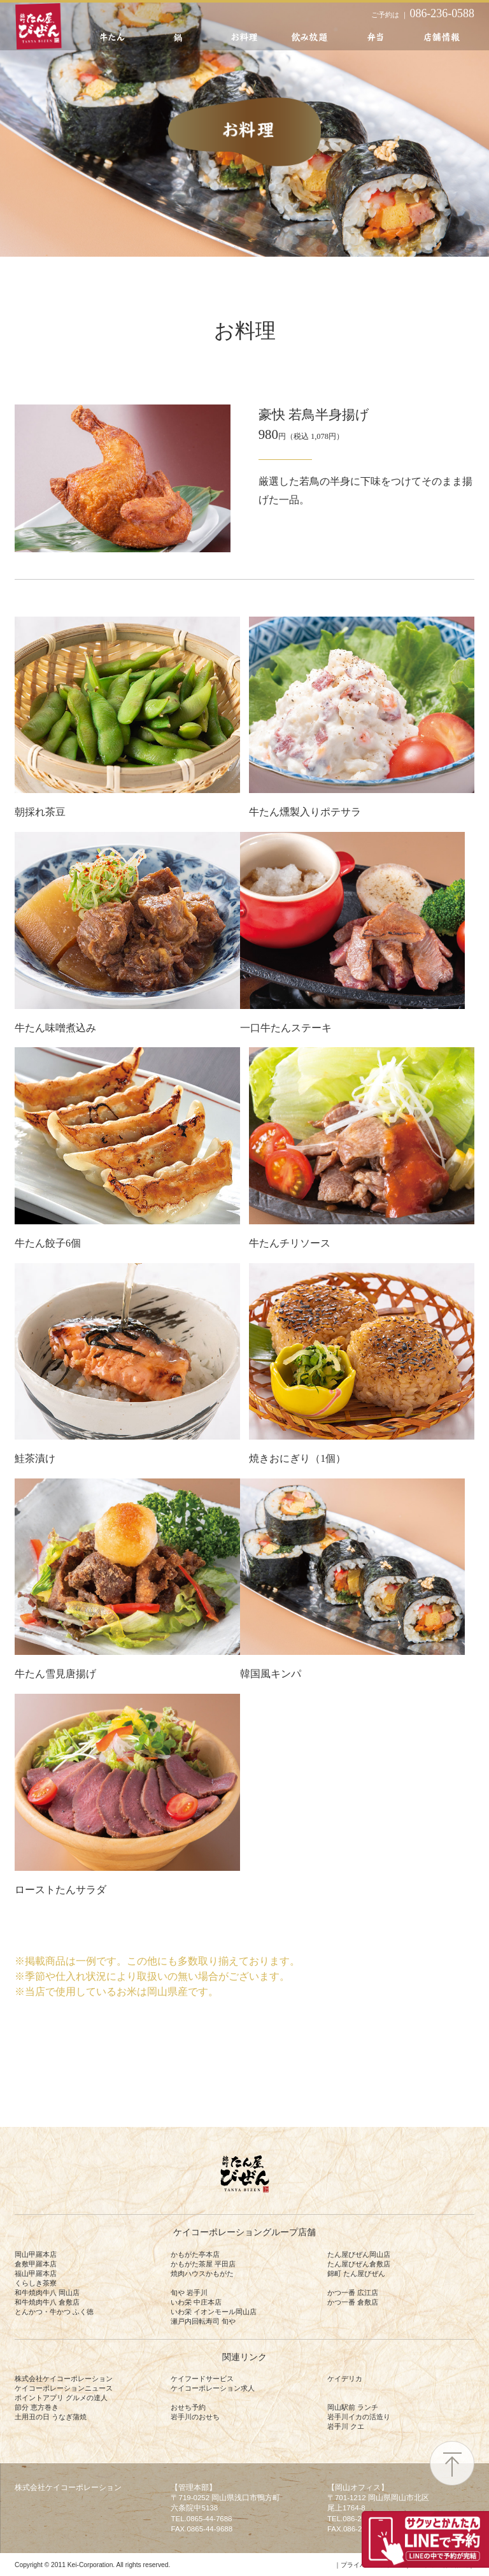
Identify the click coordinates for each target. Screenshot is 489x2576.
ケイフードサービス (202, 2378)
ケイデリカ (344, 2378)
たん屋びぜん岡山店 (358, 2254)
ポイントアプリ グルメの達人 (61, 2397)
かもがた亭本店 (195, 2254)
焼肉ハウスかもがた (202, 2273)
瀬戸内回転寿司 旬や (203, 2321)
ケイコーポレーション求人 (213, 2388)
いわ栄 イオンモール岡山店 (214, 2311)
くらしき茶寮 (36, 2283)
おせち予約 (188, 2407)
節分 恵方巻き (37, 2407)
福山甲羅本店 (36, 2273)
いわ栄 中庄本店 (196, 2302)
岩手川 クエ (345, 2426)
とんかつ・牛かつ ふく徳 (54, 2311)
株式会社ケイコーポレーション (64, 2378)
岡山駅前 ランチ (352, 2407)
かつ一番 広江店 (352, 2292)
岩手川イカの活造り (358, 2417)
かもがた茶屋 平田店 (203, 2264)
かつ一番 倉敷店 (352, 2302)
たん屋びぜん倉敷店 (358, 2264)
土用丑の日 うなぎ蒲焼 (51, 2417)
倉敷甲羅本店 (36, 2264)
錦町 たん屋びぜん (356, 2273)
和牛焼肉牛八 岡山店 (47, 2292)
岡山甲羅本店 (36, 2254)
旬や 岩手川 (189, 2292)
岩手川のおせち (195, 2417)
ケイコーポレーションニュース (64, 2388)
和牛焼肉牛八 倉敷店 (47, 2302)
